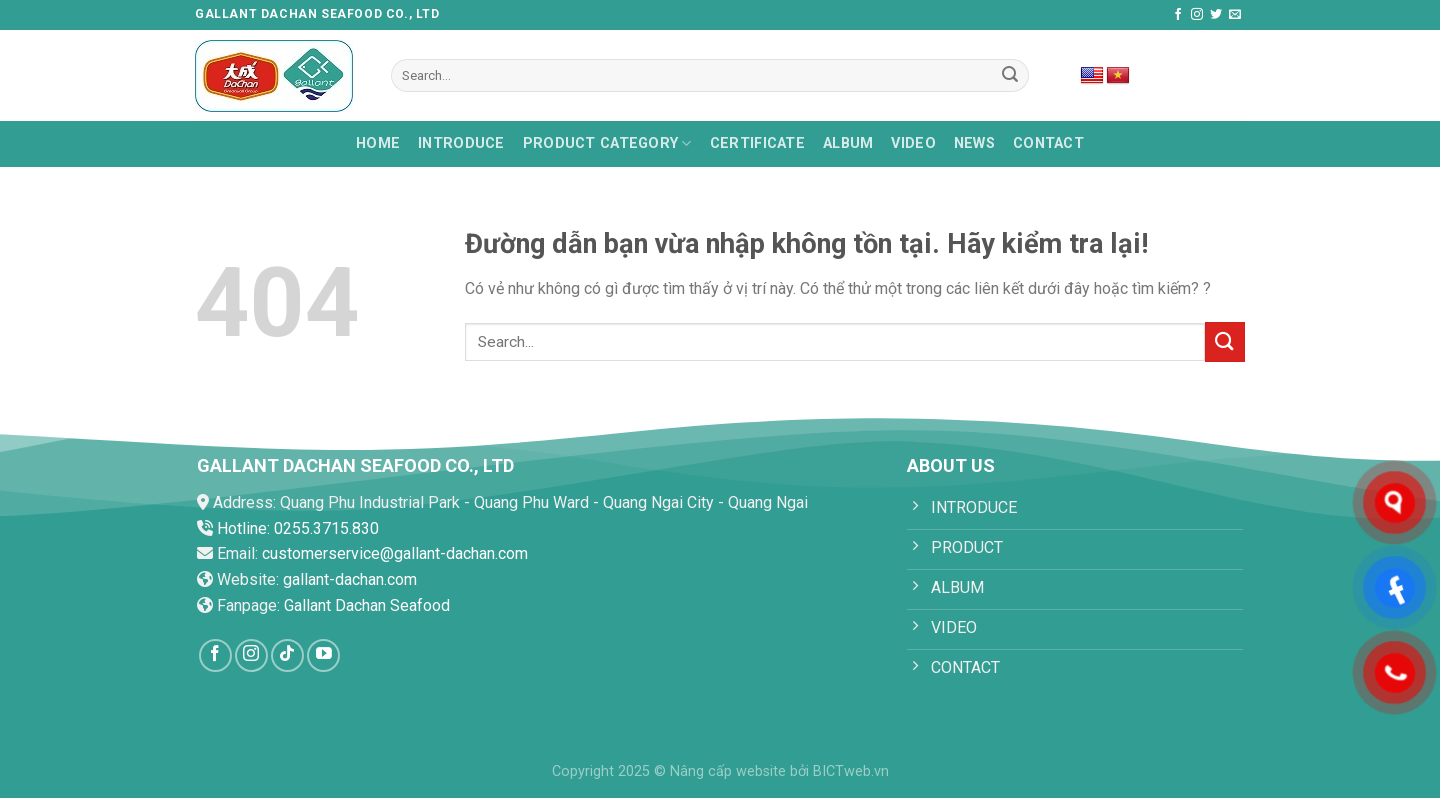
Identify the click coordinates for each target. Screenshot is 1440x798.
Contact (1048, 143)
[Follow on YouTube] (323, 655)
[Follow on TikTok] (287, 655)
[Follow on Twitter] (1216, 15)
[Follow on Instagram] (1197, 15)
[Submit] (1011, 76)
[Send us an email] (1235, 15)
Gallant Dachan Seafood (367, 605)
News (974, 143)
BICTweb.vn (851, 771)
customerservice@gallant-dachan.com (395, 553)
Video (913, 143)
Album (848, 143)
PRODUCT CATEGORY (607, 143)
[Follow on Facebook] (1178, 15)
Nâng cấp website (728, 771)
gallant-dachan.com (350, 579)
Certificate (757, 143)
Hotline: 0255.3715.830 (298, 528)
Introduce (461, 143)
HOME (378, 143)
